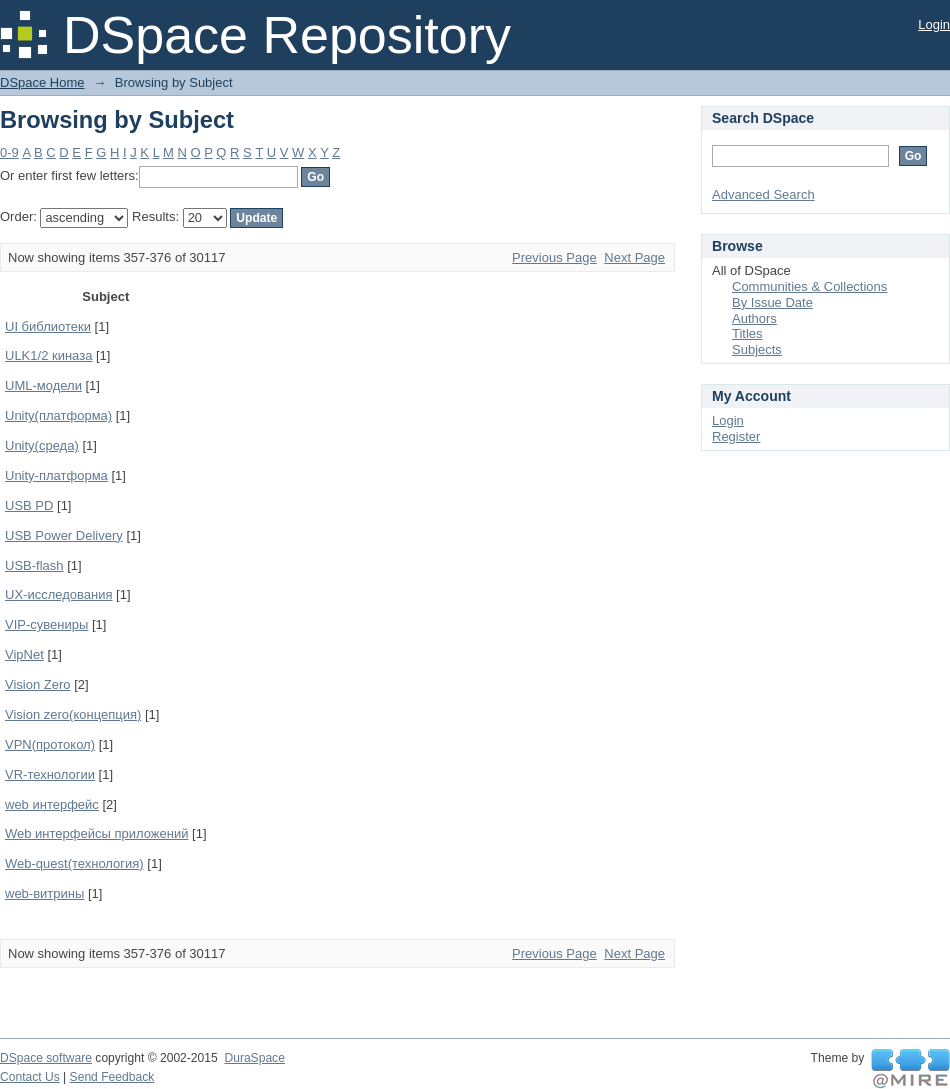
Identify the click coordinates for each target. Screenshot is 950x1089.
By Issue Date (772, 302)
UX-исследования (58, 594)
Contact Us (30, 1077)
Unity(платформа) (58, 415)
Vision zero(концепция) (73, 714)
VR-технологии (50, 774)
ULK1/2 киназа (48, 355)
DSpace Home (42, 82)
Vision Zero (38, 684)
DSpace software (46, 1058)
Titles (747, 333)
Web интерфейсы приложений (96, 833)
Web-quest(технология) (74, 863)
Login (934, 24)
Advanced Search (763, 194)
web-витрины (44, 893)
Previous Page (554, 257)
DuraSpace (254, 1058)
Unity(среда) (42, 445)
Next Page (634, 257)
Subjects (757, 349)
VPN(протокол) (50, 744)
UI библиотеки (48, 326)
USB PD (29, 505)
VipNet (24, 654)
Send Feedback (112, 1077)
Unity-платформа (56, 475)
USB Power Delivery (64, 535)
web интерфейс (52, 804)
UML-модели (43, 385)
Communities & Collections (809, 286)
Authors (754, 318)
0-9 (9, 152)
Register (736, 436)
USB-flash (34, 565)
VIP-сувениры (46, 624)
